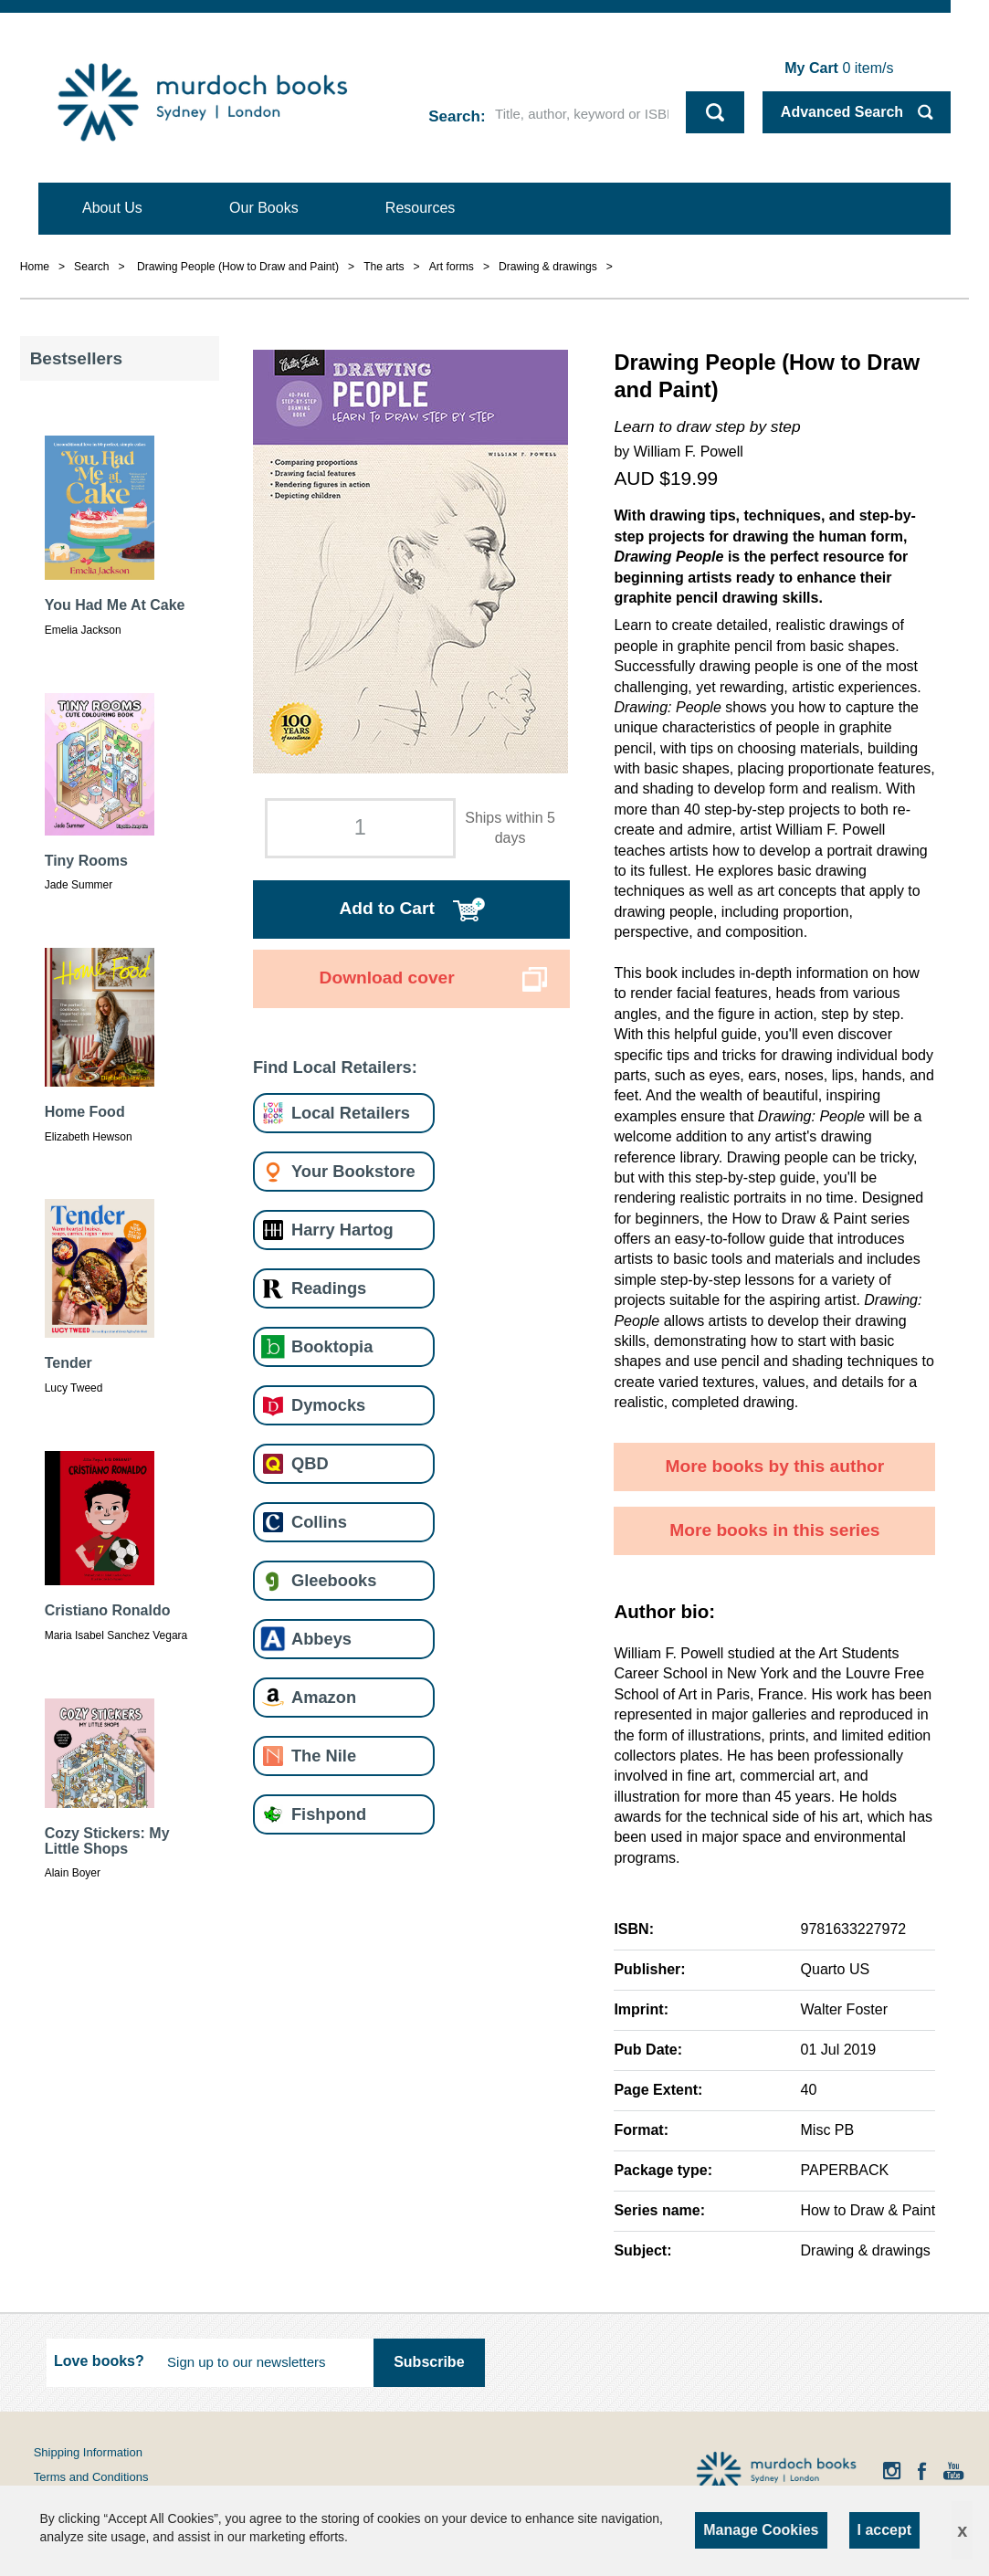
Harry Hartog (342, 1229)
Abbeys (321, 1638)
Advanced (842, 112)
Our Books (264, 208)
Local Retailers (350, 1112)
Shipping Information (88, 2452)
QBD (310, 1463)
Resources (420, 208)
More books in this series (774, 1530)
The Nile (323, 1755)
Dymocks (328, 1404)
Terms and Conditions (91, 2477)
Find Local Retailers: (335, 1067)
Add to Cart (386, 908)
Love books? (99, 2361)
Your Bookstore (353, 1171)
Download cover (387, 977)
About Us (112, 208)
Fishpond (328, 1814)
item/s (838, 68)
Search (454, 116)
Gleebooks (333, 1580)
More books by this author (774, 1466)
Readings (328, 1288)
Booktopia (332, 1346)
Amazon (323, 1697)
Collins (319, 1521)
